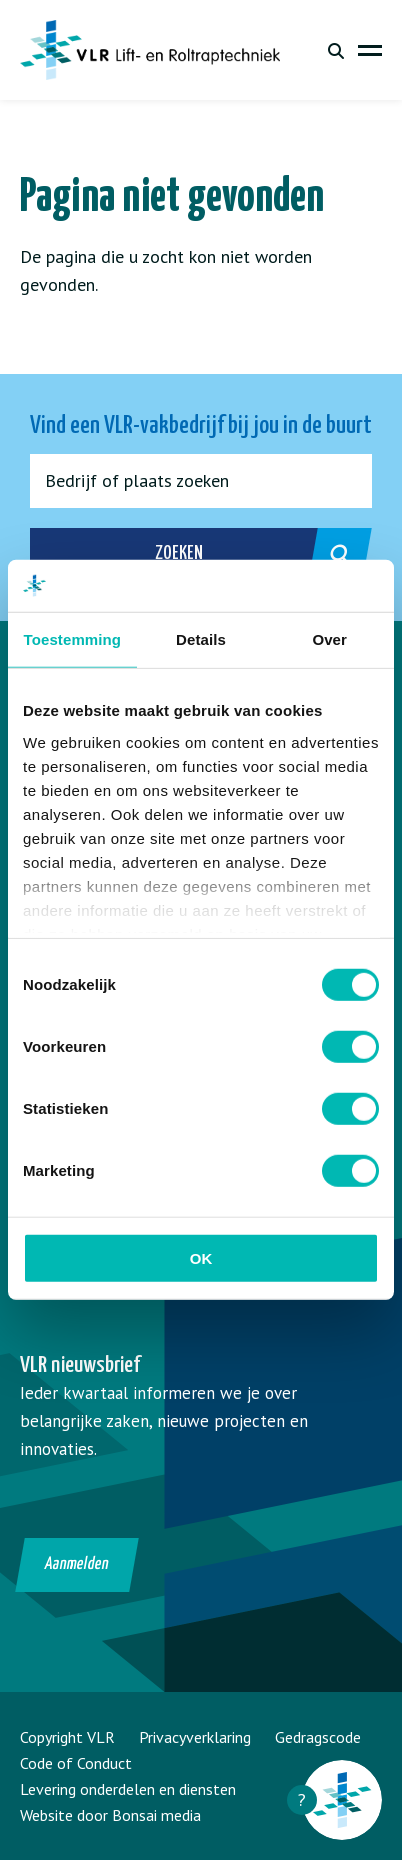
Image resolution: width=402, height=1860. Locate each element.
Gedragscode (318, 1737)
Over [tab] (329, 639)
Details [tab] (201, 639)
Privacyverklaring (195, 1737)
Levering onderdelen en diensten (128, 1789)
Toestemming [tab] (73, 639)
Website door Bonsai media (110, 1815)
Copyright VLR (67, 1737)
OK (201, 1258)
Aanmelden (77, 1564)
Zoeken (241, 555)
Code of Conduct (76, 1763)
